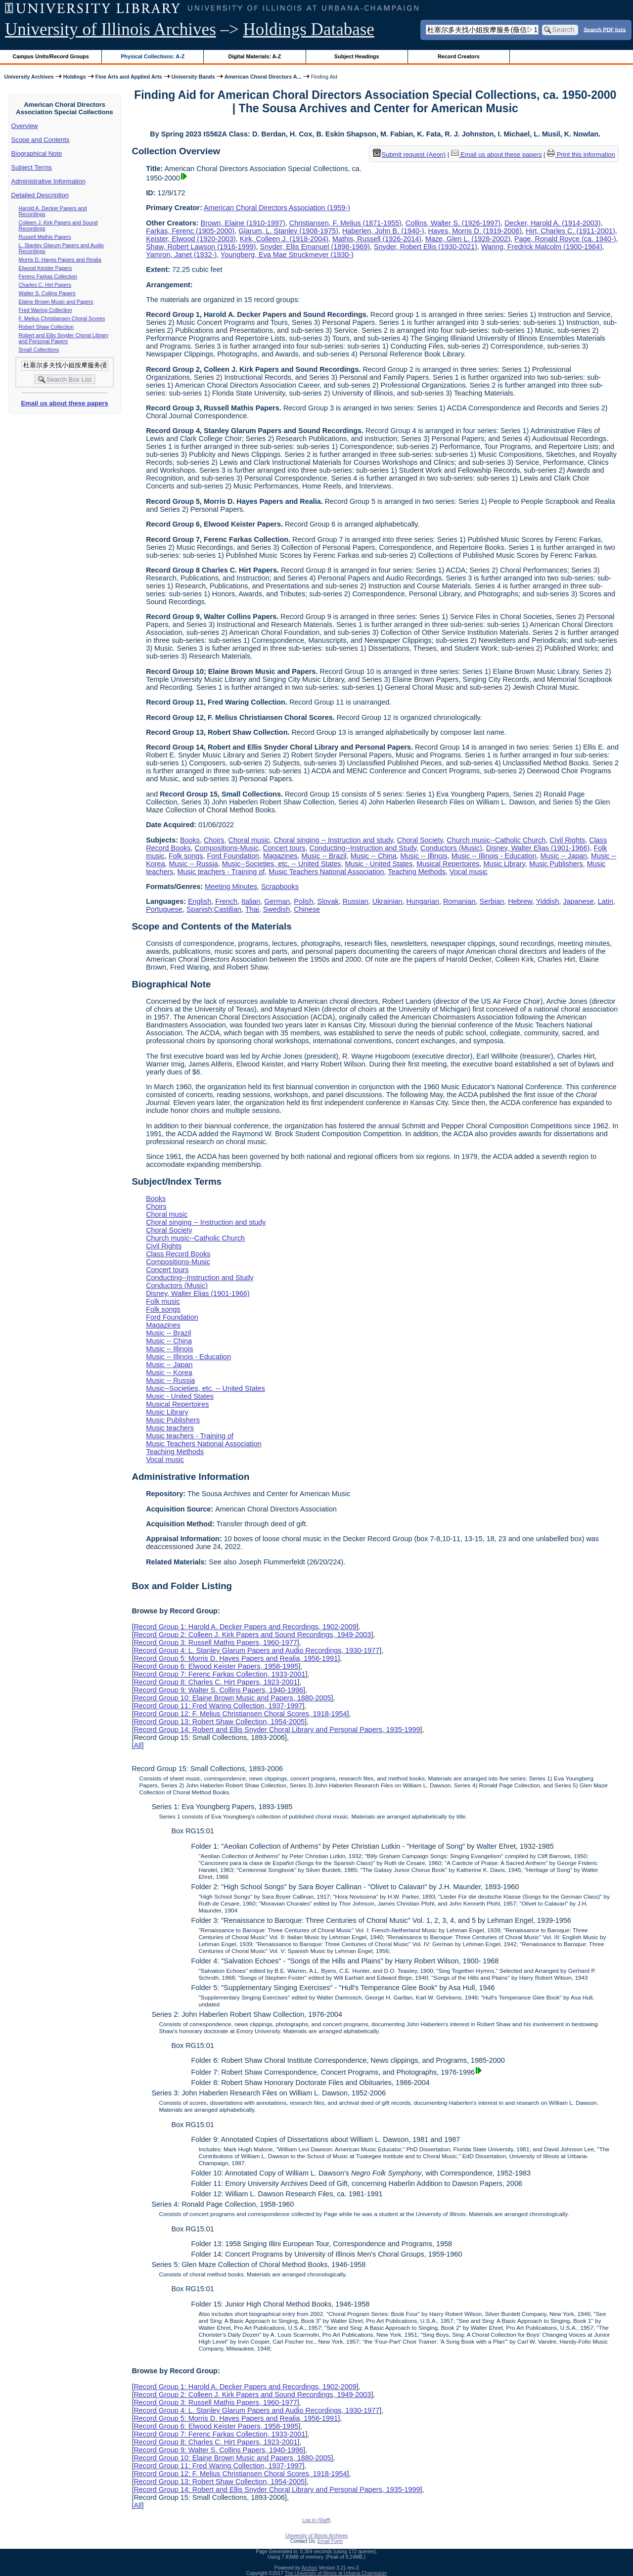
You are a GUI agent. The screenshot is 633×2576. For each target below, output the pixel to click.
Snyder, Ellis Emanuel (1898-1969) (315, 247)
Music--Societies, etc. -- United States (281, 864)
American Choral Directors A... (263, 77)
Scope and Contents (40, 139)
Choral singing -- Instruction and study (333, 840)
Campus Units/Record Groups (51, 56)
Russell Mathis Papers (45, 237)
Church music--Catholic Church (496, 840)
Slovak (328, 901)
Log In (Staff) (316, 2520)
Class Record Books (178, 1254)
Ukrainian (387, 901)
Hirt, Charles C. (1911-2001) (570, 231)
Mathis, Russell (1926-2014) (376, 239)
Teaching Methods (417, 872)
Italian (250, 901)
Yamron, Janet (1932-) (181, 255)
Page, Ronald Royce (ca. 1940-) (565, 239)
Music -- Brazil (324, 856)
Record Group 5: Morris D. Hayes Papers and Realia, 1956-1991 (236, 1658)
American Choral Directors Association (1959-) (277, 208)
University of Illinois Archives (110, 29)
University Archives (28, 77)
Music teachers (170, 1428)
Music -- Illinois (424, 856)
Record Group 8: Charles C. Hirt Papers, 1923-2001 (215, 1682)
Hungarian (423, 901)
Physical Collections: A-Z (152, 56)
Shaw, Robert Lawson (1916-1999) (201, 247)
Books (190, 840)
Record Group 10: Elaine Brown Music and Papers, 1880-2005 (232, 1698)
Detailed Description (40, 195)
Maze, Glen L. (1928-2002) (467, 239)
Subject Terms (31, 167)
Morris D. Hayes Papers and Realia (60, 260)
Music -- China (374, 856)
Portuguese (164, 909)
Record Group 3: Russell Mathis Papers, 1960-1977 (215, 1642)
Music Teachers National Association (326, 872)
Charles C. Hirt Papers (45, 285)
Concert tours (284, 848)
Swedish (276, 909)
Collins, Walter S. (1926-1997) (453, 223)
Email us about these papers (64, 403)
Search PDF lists (605, 29)
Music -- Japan (564, 856)
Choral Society (420, 840)
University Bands (193, 77)
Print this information (581, 154)
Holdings (74, 77)
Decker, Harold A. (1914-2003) (552, 223)
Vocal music (469, 872)
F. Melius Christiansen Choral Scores (62, 318)
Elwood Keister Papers (45, 268)
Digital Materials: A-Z (254, 56)
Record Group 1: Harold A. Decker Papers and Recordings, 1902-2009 (245, 1627)
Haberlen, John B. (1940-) (383, 231)
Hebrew (520, 901)
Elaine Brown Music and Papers (56, 302)
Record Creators (459, 56)
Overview (24, 126)
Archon (309, 2568)
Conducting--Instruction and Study (363, 848)
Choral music (249, 840)
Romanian (459, 901)
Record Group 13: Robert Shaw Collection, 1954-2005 (219, 1722)
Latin (605, 901)
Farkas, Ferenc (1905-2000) (190, 231)
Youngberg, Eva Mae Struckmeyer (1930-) (287, 255)
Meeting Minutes (231, 886)
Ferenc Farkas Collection (48, 276)
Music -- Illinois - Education (494, 856)
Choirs (214, 840)
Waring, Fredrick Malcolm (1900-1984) (541, 247)
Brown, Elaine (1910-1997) (243, 223)
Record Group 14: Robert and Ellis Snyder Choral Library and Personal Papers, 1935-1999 (277, 1729)
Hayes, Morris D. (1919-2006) (475, 231)
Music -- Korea (169, 1373)
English (199, 901)
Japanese (578, 901)
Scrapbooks (280, 886)
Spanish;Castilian (213, 909)
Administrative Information (48, 181)
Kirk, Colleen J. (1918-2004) (284, 239)
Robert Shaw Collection (46, 327)
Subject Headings (356, 56)
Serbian (492, 901)
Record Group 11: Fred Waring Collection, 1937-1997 (218, 1706)
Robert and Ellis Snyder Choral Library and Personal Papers (64, 338)
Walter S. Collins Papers (47, 293)
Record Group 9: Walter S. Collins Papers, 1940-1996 (218, 1690)
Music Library (504, 864)
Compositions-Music (227, 848)
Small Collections (39, 350)
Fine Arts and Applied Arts (128, 77)
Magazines (280, 856)
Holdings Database (308, 29)
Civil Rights (567, 840)
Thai (252, 909)
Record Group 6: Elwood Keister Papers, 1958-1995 (216, 1666)
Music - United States (378, 864)
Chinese (307, 909)
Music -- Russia (193, 864)
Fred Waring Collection (45, 310)
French (226, 901)
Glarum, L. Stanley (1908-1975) (288, 231)
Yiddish (547, 901)
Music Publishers (556, 864)
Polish (303, 901)
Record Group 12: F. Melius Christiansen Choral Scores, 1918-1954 (240, 1714)
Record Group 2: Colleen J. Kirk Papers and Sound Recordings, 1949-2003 (252, 1635)
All (137, 1745)
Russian (355, 901)
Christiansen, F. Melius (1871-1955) (345, 223)
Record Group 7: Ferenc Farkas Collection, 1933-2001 (219, 1674)
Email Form (330, 2541)
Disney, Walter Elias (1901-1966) (538, 848)
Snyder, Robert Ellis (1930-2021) (425, 247)
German (277, 901)
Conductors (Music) (451, 848)
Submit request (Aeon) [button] (409, 154)
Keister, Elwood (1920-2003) (191, 239)
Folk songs (186, 856)
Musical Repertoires (447, 864)
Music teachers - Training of (221, 872)
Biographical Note (36, 153)
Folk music (163, 1301)
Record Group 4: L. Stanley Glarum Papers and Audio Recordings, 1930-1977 (256, 1650)
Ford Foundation (233, 856)
